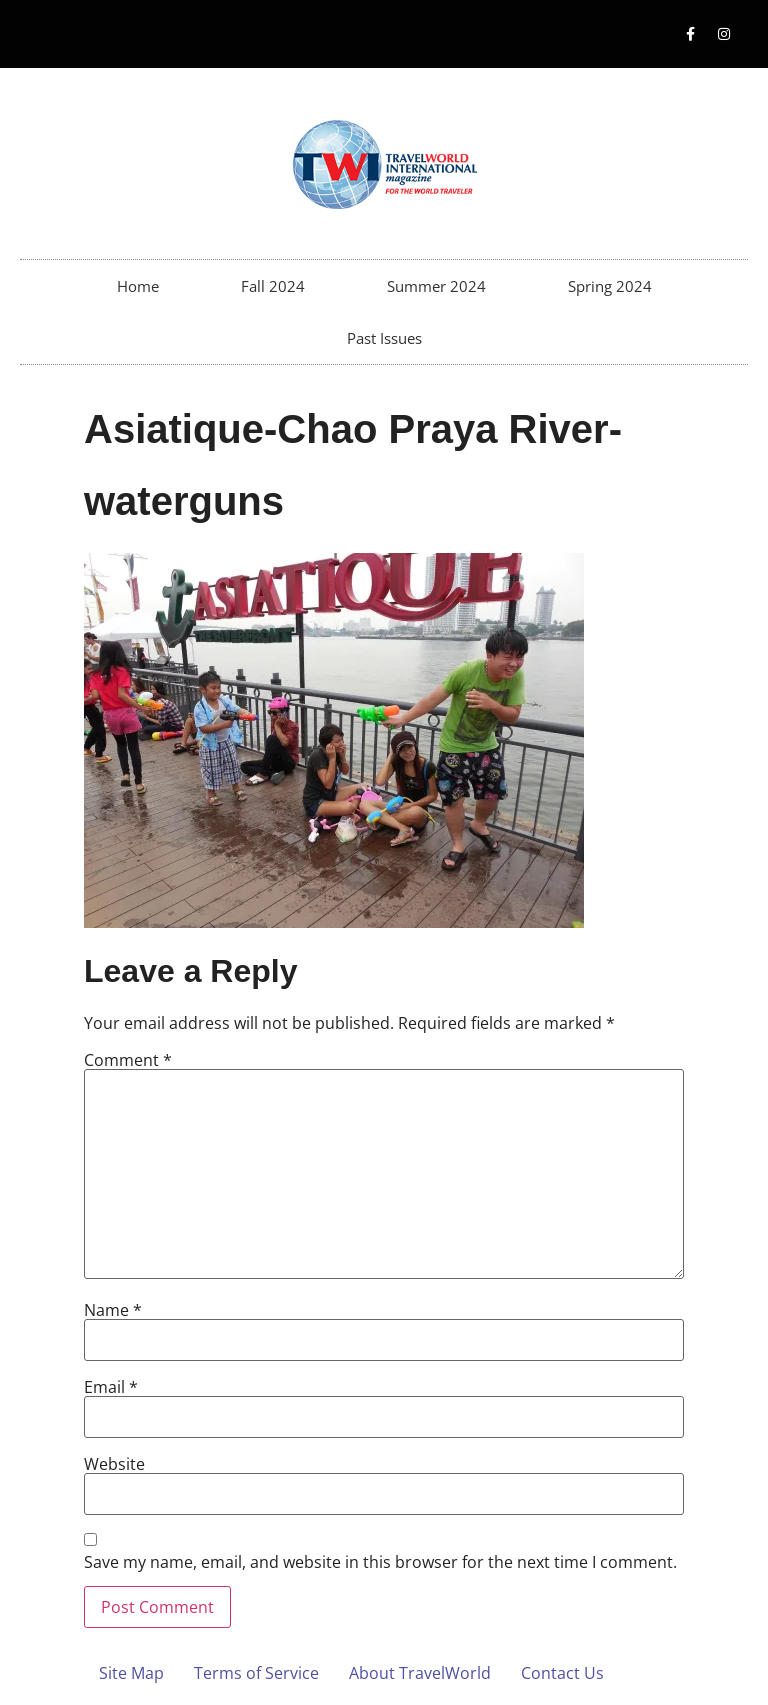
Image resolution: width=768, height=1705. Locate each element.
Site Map (131, 1673)
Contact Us (562, 1673)
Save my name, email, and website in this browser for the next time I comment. (380, 1562)
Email (111, 1387)
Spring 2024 (610, 286)
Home (138, 286)
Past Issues (384, 338)
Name (113, 1310)
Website (114, 1464)
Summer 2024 (436, 286)
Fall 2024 (273, 286)
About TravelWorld (420, 1673)
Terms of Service (256, 1673)
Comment (128, 1060)
